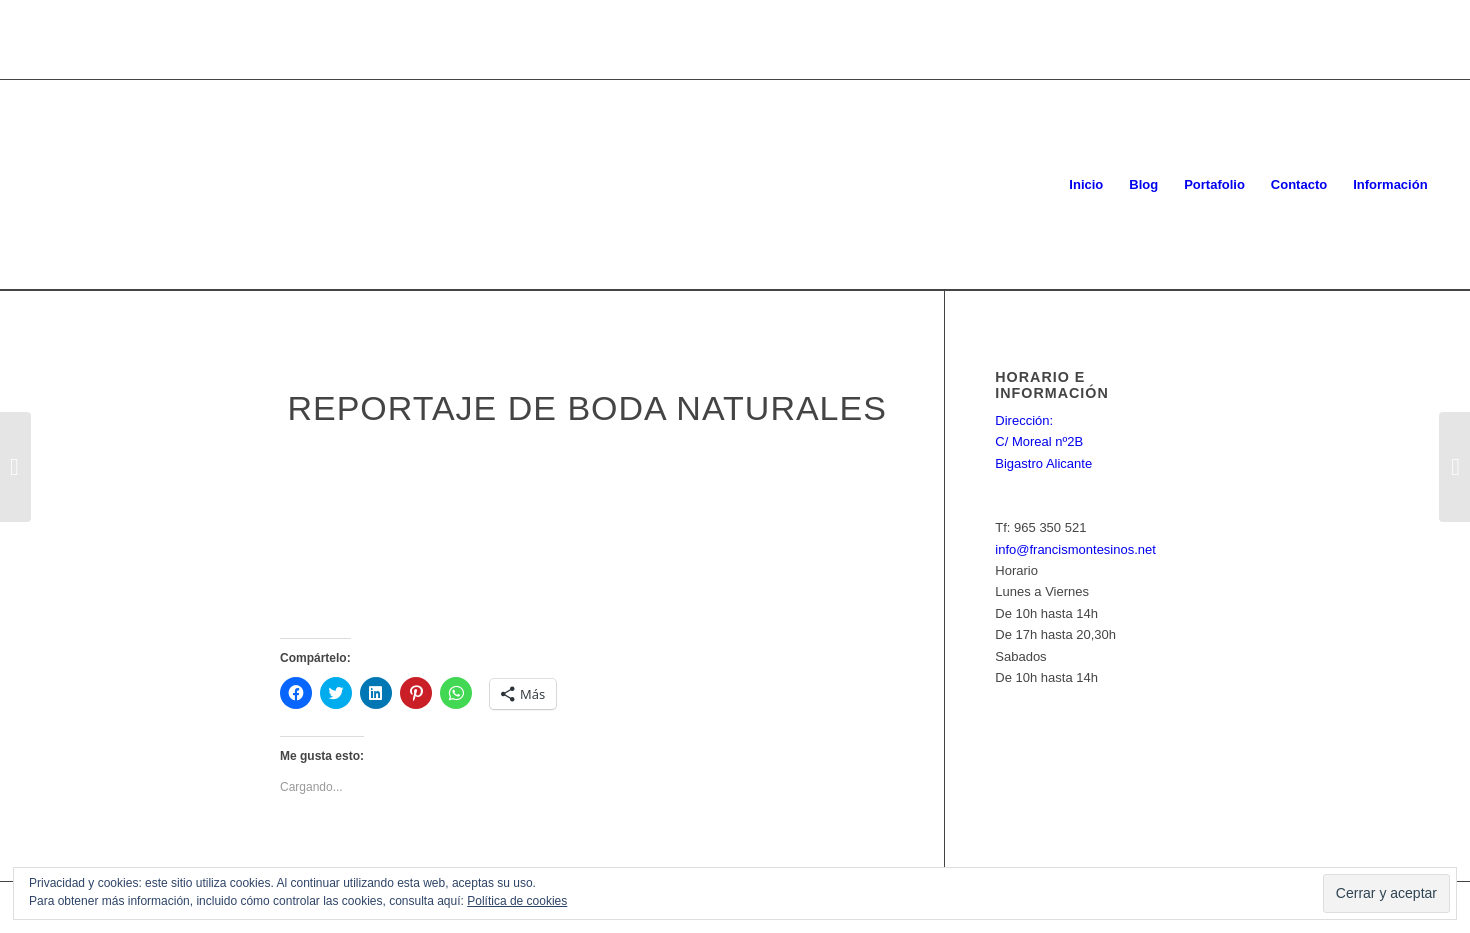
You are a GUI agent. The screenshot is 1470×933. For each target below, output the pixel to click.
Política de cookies (517, 901)
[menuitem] (1086, 185)
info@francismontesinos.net (1075, 549)
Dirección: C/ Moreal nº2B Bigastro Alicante (1043, 442)
